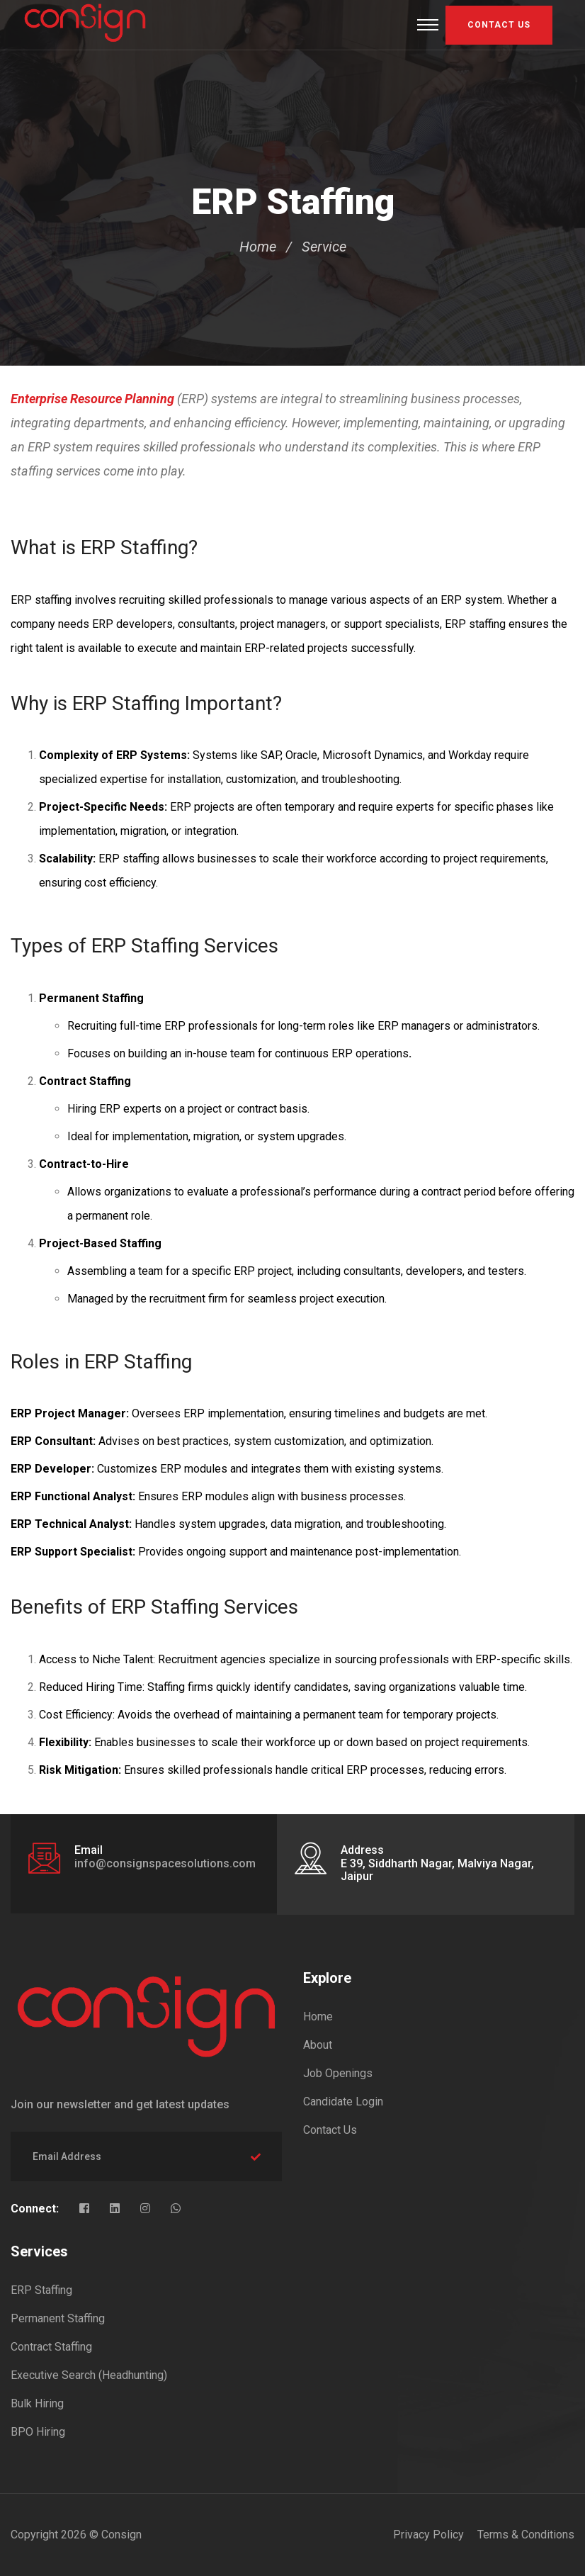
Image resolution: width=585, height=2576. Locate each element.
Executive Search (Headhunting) (89, 2375)
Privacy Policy (428, 2534)
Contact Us (330, 2130)
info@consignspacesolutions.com (165, 1863)
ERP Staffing (41, 2290)
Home (257, 246)
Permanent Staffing (58, 2318)
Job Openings (338, 2073)
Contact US (498, 25)
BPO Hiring (38, 2432)
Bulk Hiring (37, 2403)
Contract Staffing (51, 2346)
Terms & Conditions (525, 2534)
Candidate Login (343, 2101)
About (317, 2045)
